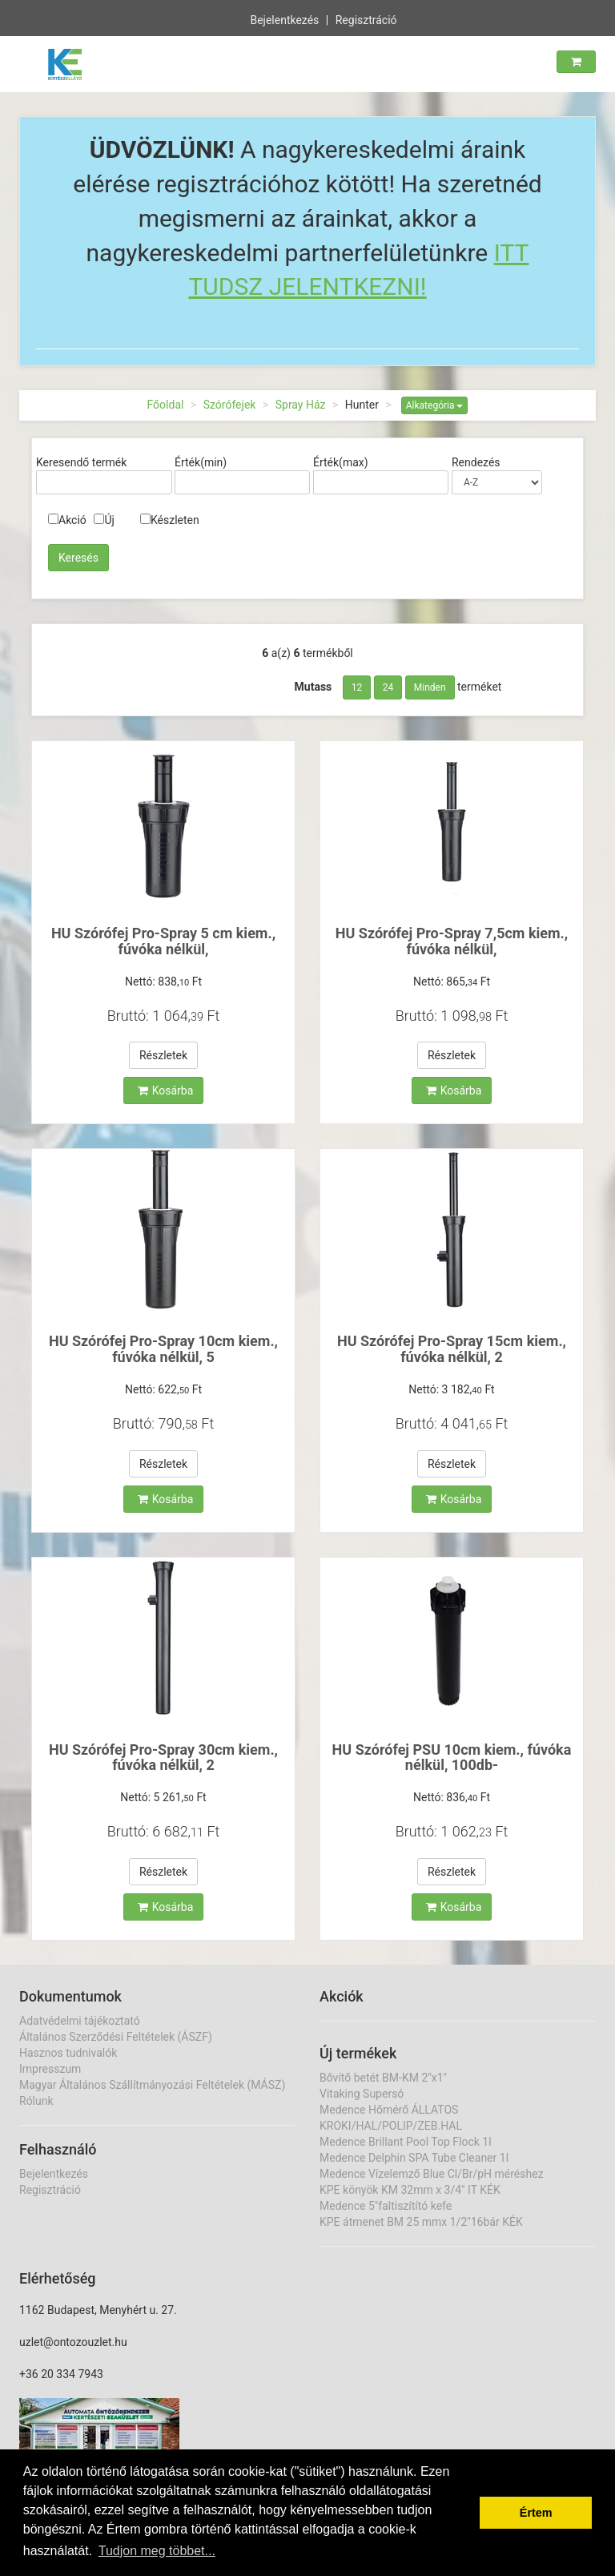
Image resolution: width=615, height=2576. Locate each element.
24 (388, 687)
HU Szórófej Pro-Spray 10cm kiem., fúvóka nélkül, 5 (163, 1348)
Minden (430, 687)
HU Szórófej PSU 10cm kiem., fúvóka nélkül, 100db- (452, 1757)
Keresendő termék (81, 462)
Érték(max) (340, 462)
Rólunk (36, 2100)
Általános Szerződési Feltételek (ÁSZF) (115, 2036)
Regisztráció (366, 18)
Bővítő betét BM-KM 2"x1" (383, 2077)
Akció (67, 520)
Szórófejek (229, 404)
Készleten (169, 520)
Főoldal (165, 404)
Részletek (163, 1055)
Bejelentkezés (284, 18)
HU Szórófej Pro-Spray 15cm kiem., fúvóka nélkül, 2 (451, 1348)
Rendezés (476, 462)
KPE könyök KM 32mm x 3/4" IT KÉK (410, 2189)
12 (357, 687)
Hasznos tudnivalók (68, 2052)
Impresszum (50, 2068)
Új (104, 520)
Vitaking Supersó (362, 2093)
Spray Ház (300, 404)
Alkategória (435, 405)
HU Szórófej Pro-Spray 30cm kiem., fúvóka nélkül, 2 (163, 1757)
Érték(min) (201, 462)
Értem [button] (536, 2512)
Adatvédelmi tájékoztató (79, 2020)
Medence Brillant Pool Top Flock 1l (406, 2141)
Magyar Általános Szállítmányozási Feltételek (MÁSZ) (152, 2084)
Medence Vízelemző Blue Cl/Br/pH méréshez (432, 2173)
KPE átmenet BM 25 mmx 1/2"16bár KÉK (421, 2221)
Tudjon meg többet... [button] (156, 2551)
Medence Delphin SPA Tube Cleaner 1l (414, 2157)
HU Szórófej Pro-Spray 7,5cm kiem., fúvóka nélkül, (452, 941)
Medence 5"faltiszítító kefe (386, 2205)
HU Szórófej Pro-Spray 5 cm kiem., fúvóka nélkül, (163, 941)
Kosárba (166, 1090)
